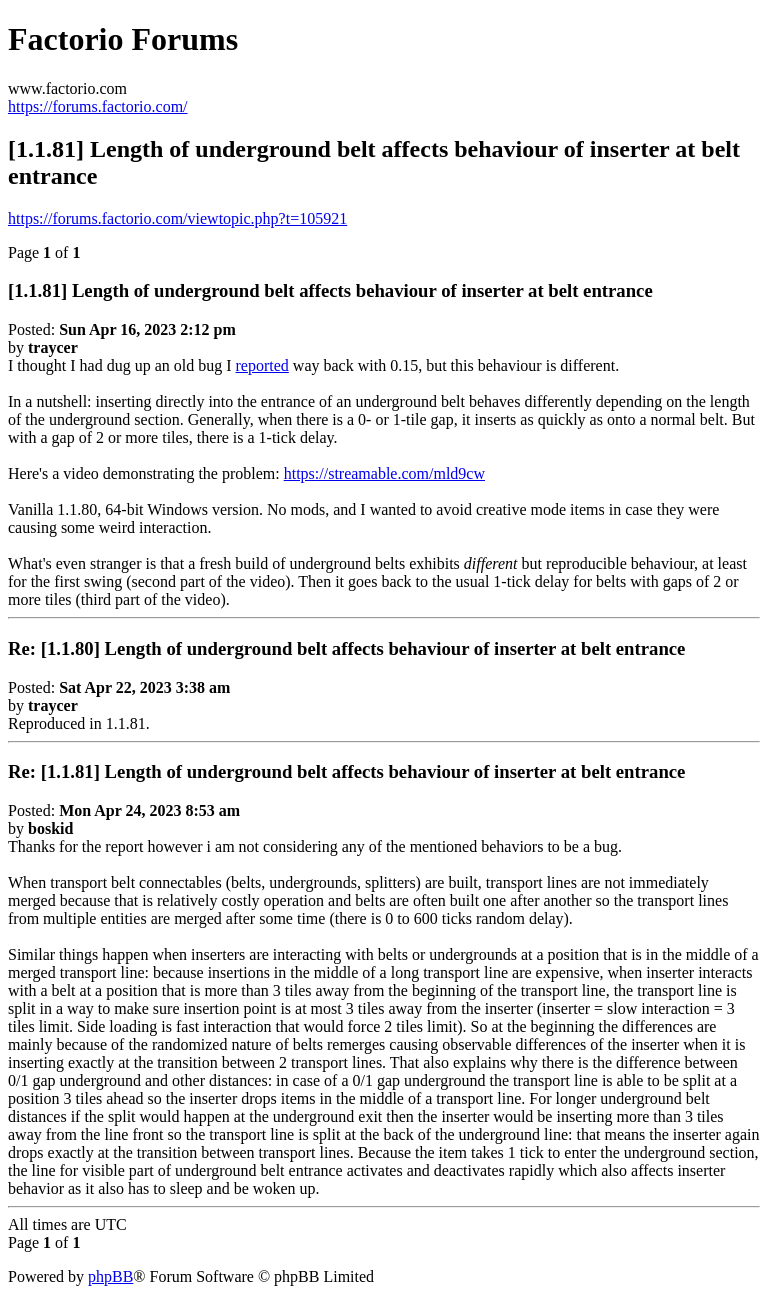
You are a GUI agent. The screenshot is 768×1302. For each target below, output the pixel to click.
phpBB (110, 1276)
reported (262, 365)
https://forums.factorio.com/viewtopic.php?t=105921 (177, 218)
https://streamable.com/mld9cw (384, 473)
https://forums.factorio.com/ (98, 106)
